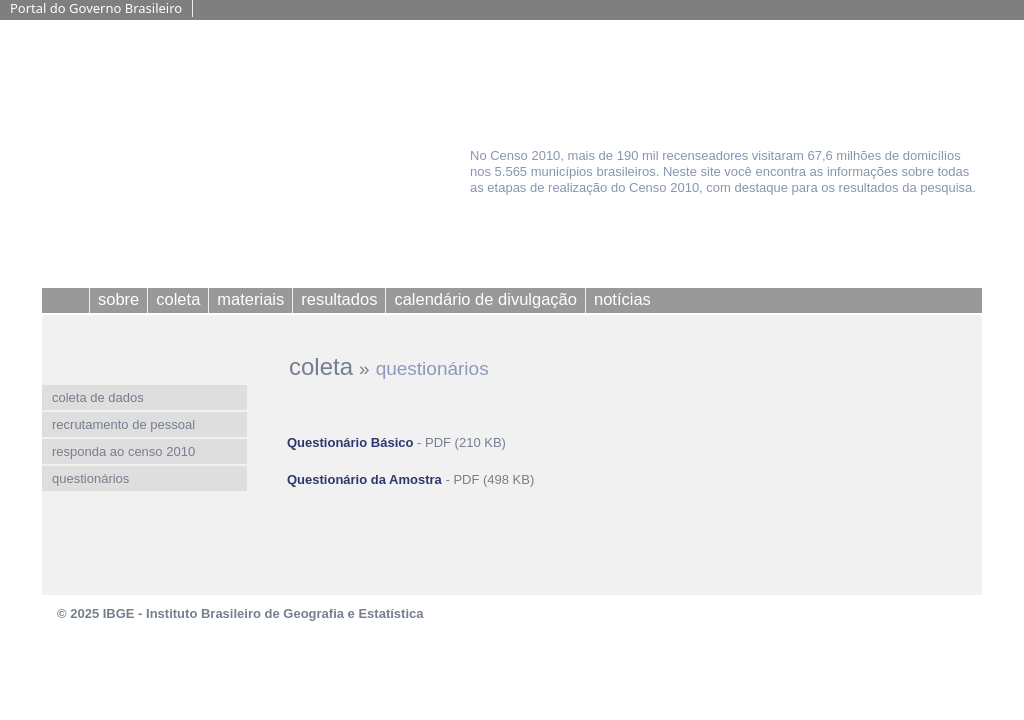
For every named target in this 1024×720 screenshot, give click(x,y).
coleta (321, 366)
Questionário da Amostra (364, 479)
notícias (622, 299)
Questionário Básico (350, 442)
